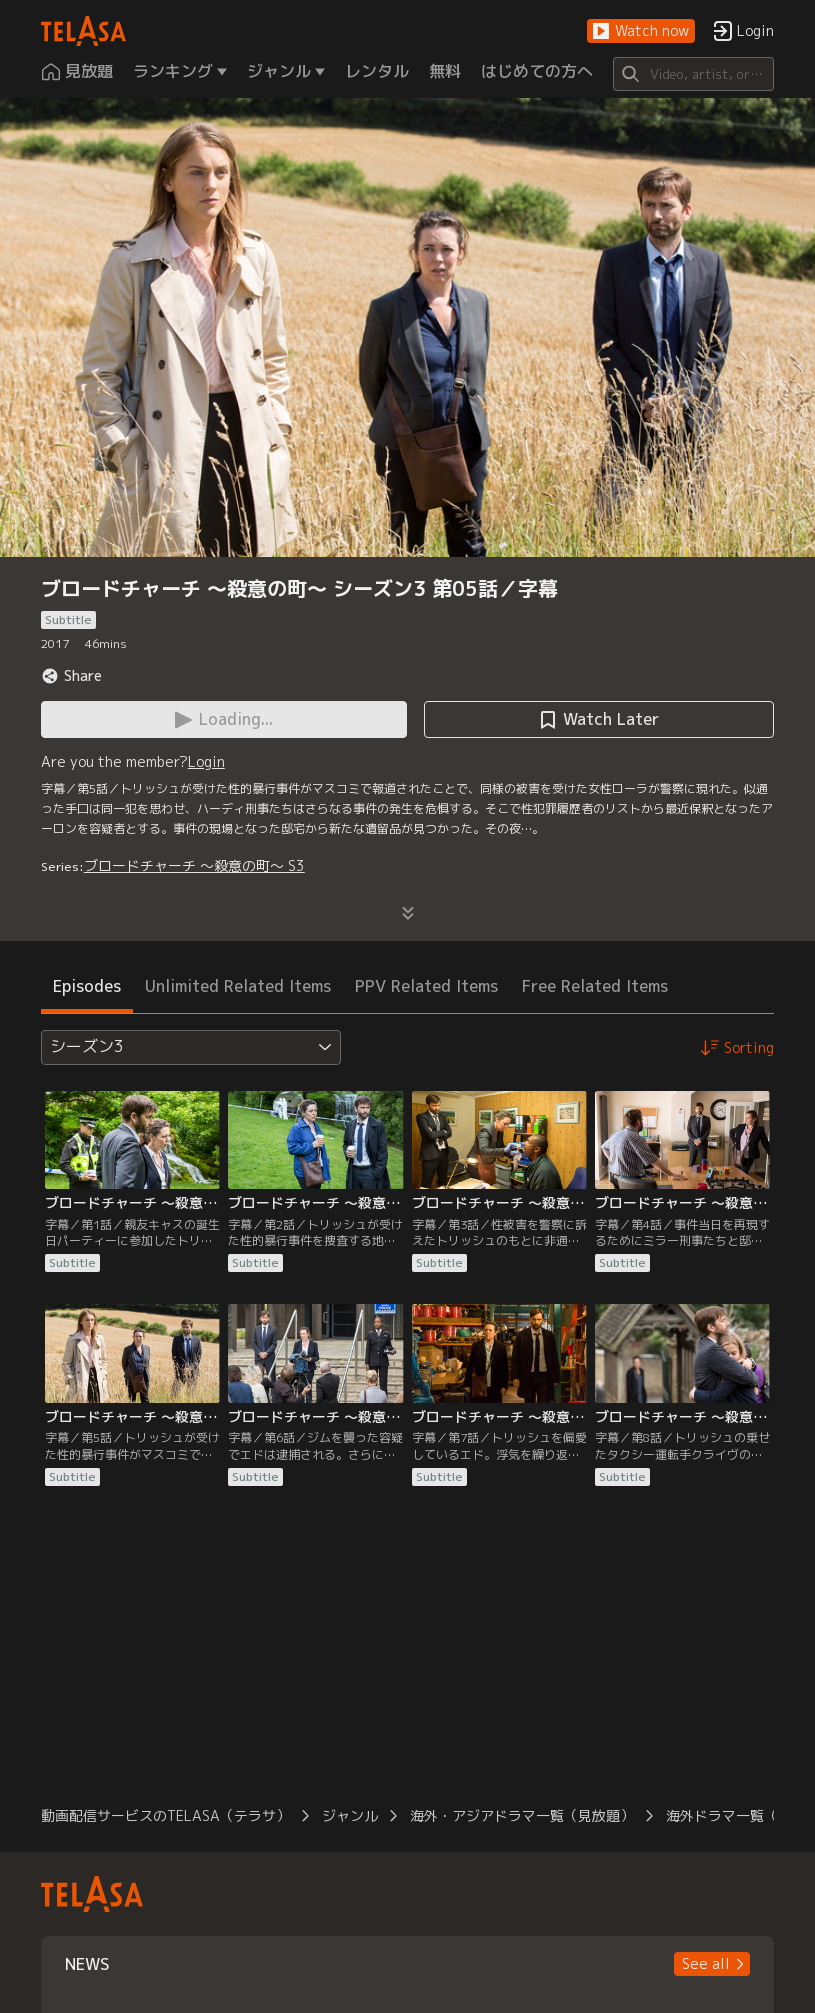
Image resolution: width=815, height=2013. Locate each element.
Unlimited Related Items (238, 986)
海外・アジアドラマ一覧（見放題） (522, 1815)
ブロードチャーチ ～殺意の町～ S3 (194, 865)
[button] (641, 31)
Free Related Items (595, 986)
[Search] (694, 74)
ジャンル (350, 1815)
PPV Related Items (426, 986)
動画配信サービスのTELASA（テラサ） (165, 1815)
